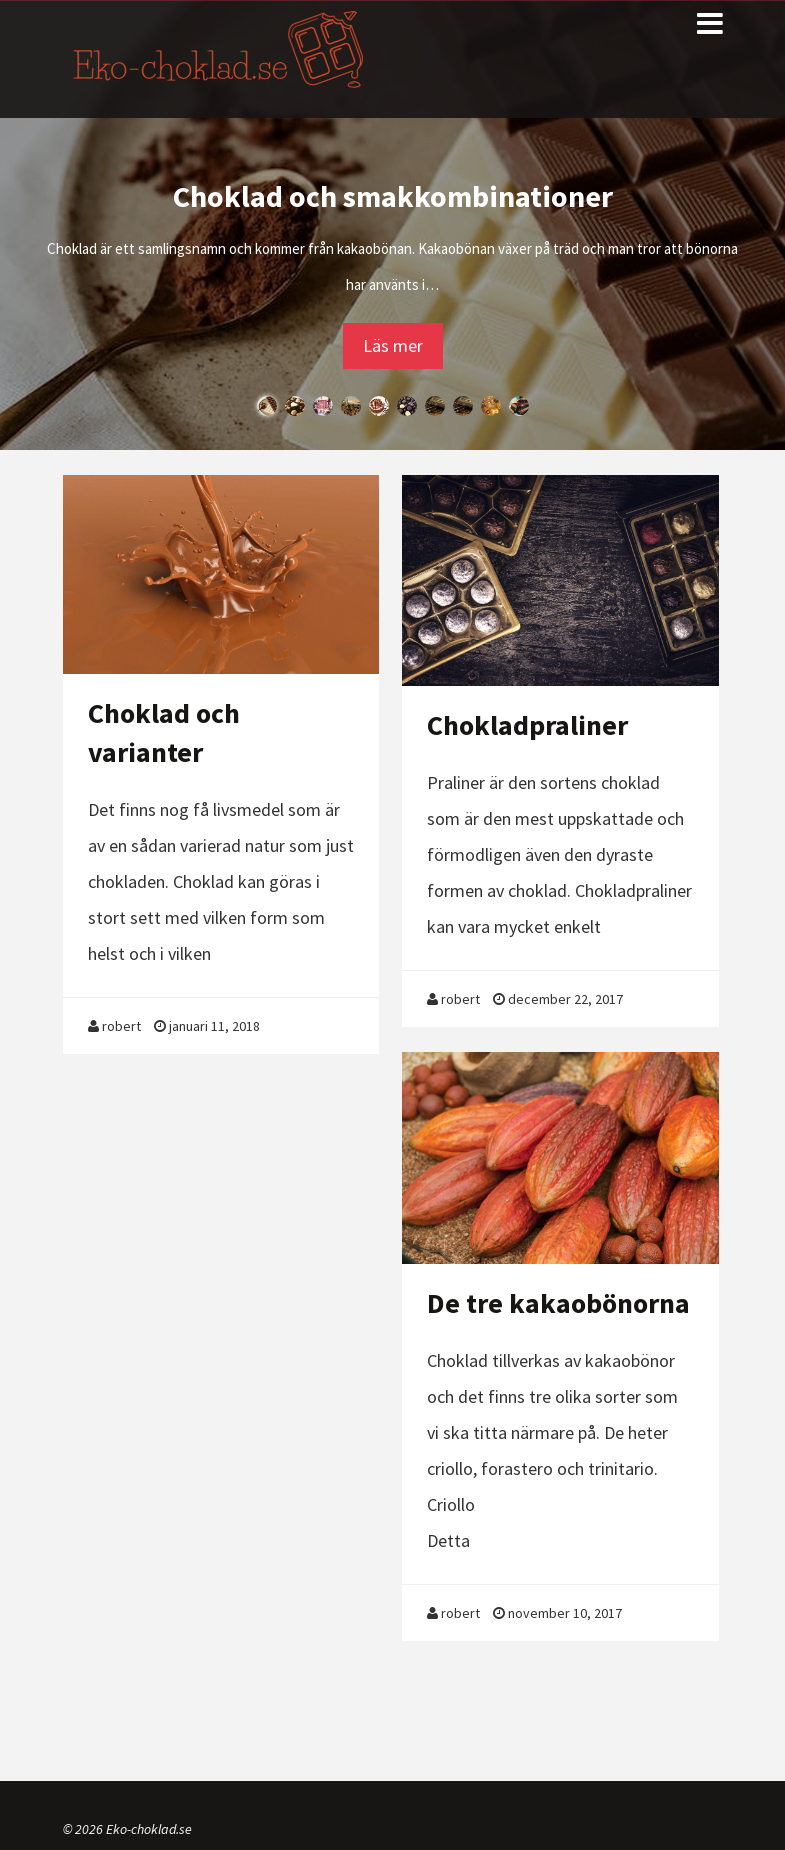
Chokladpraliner (527, 725)
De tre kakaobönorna (558, 1303)
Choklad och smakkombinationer (393, 196)
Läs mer (393, 345)
